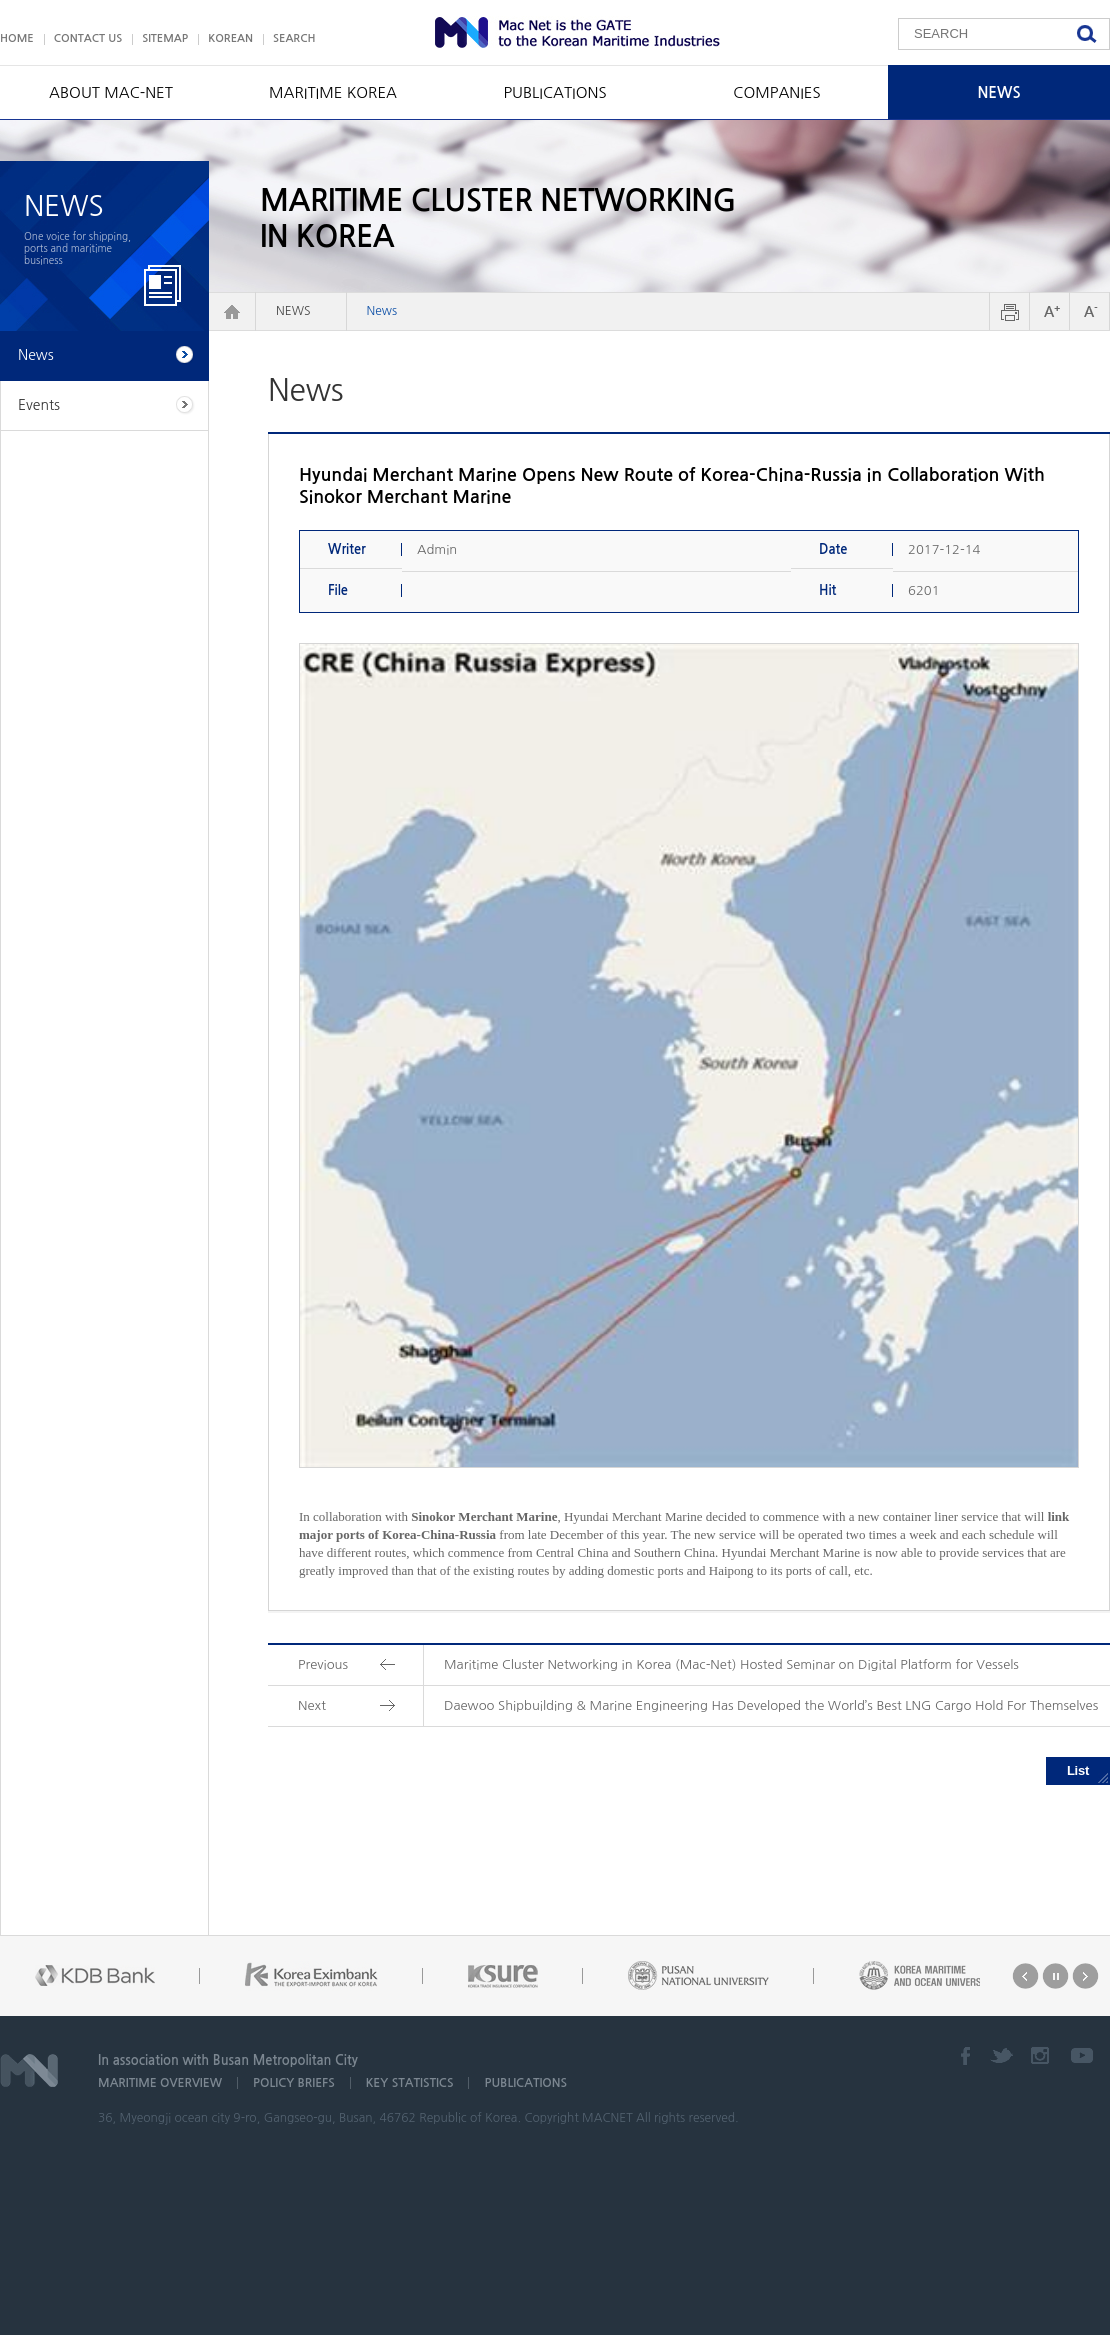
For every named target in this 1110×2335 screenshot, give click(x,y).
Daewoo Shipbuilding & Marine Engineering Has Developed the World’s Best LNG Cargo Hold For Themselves (771, 1705)
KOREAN (230, 38)
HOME (17, 38)
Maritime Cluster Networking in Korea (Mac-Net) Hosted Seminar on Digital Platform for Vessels (731, 1664)
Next (1085, 1976)
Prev (1025, 1976)
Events (39, 405)
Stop (1055, 1976)
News (382, 311)
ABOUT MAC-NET (111, 92)
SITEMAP (165, 38)
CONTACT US (88, 38)
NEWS (998, 92)
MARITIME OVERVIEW (160, 2083)
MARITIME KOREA (333, 92)
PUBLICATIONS (554, 92)
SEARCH (294, 38)
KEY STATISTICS (410, 2083)
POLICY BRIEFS (294, 2083)
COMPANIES (776, 92)
